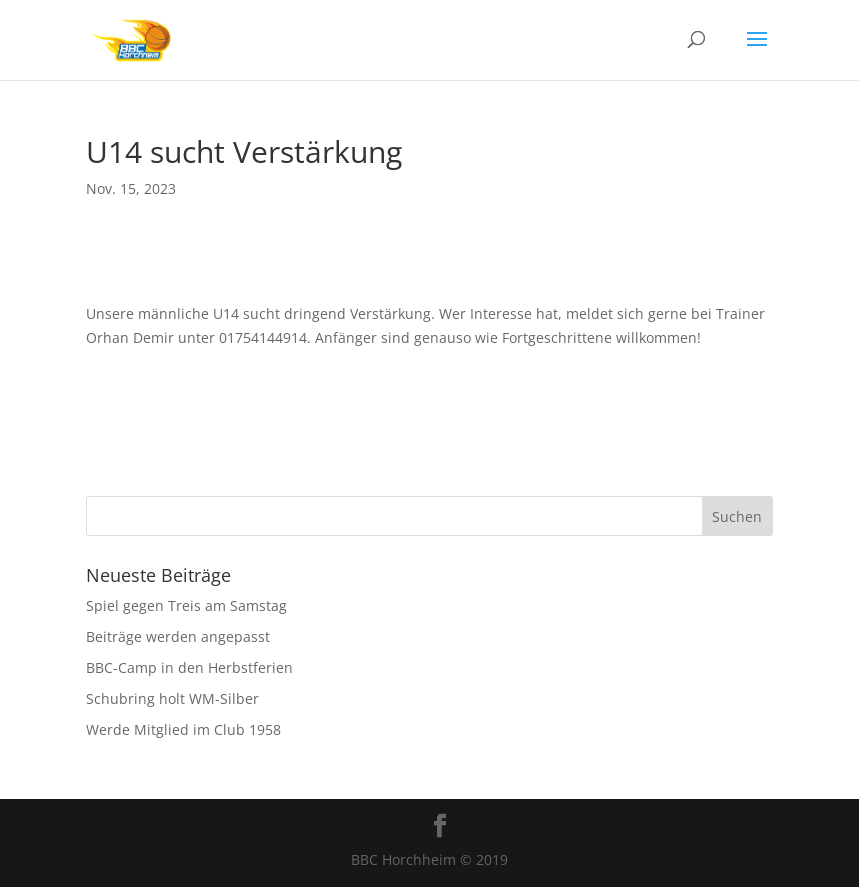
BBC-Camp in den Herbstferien (189, 667)
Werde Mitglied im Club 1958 (183, 729)
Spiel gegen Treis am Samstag (186, 605)
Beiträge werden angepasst (178, 636)
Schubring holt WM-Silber (172, 698)
